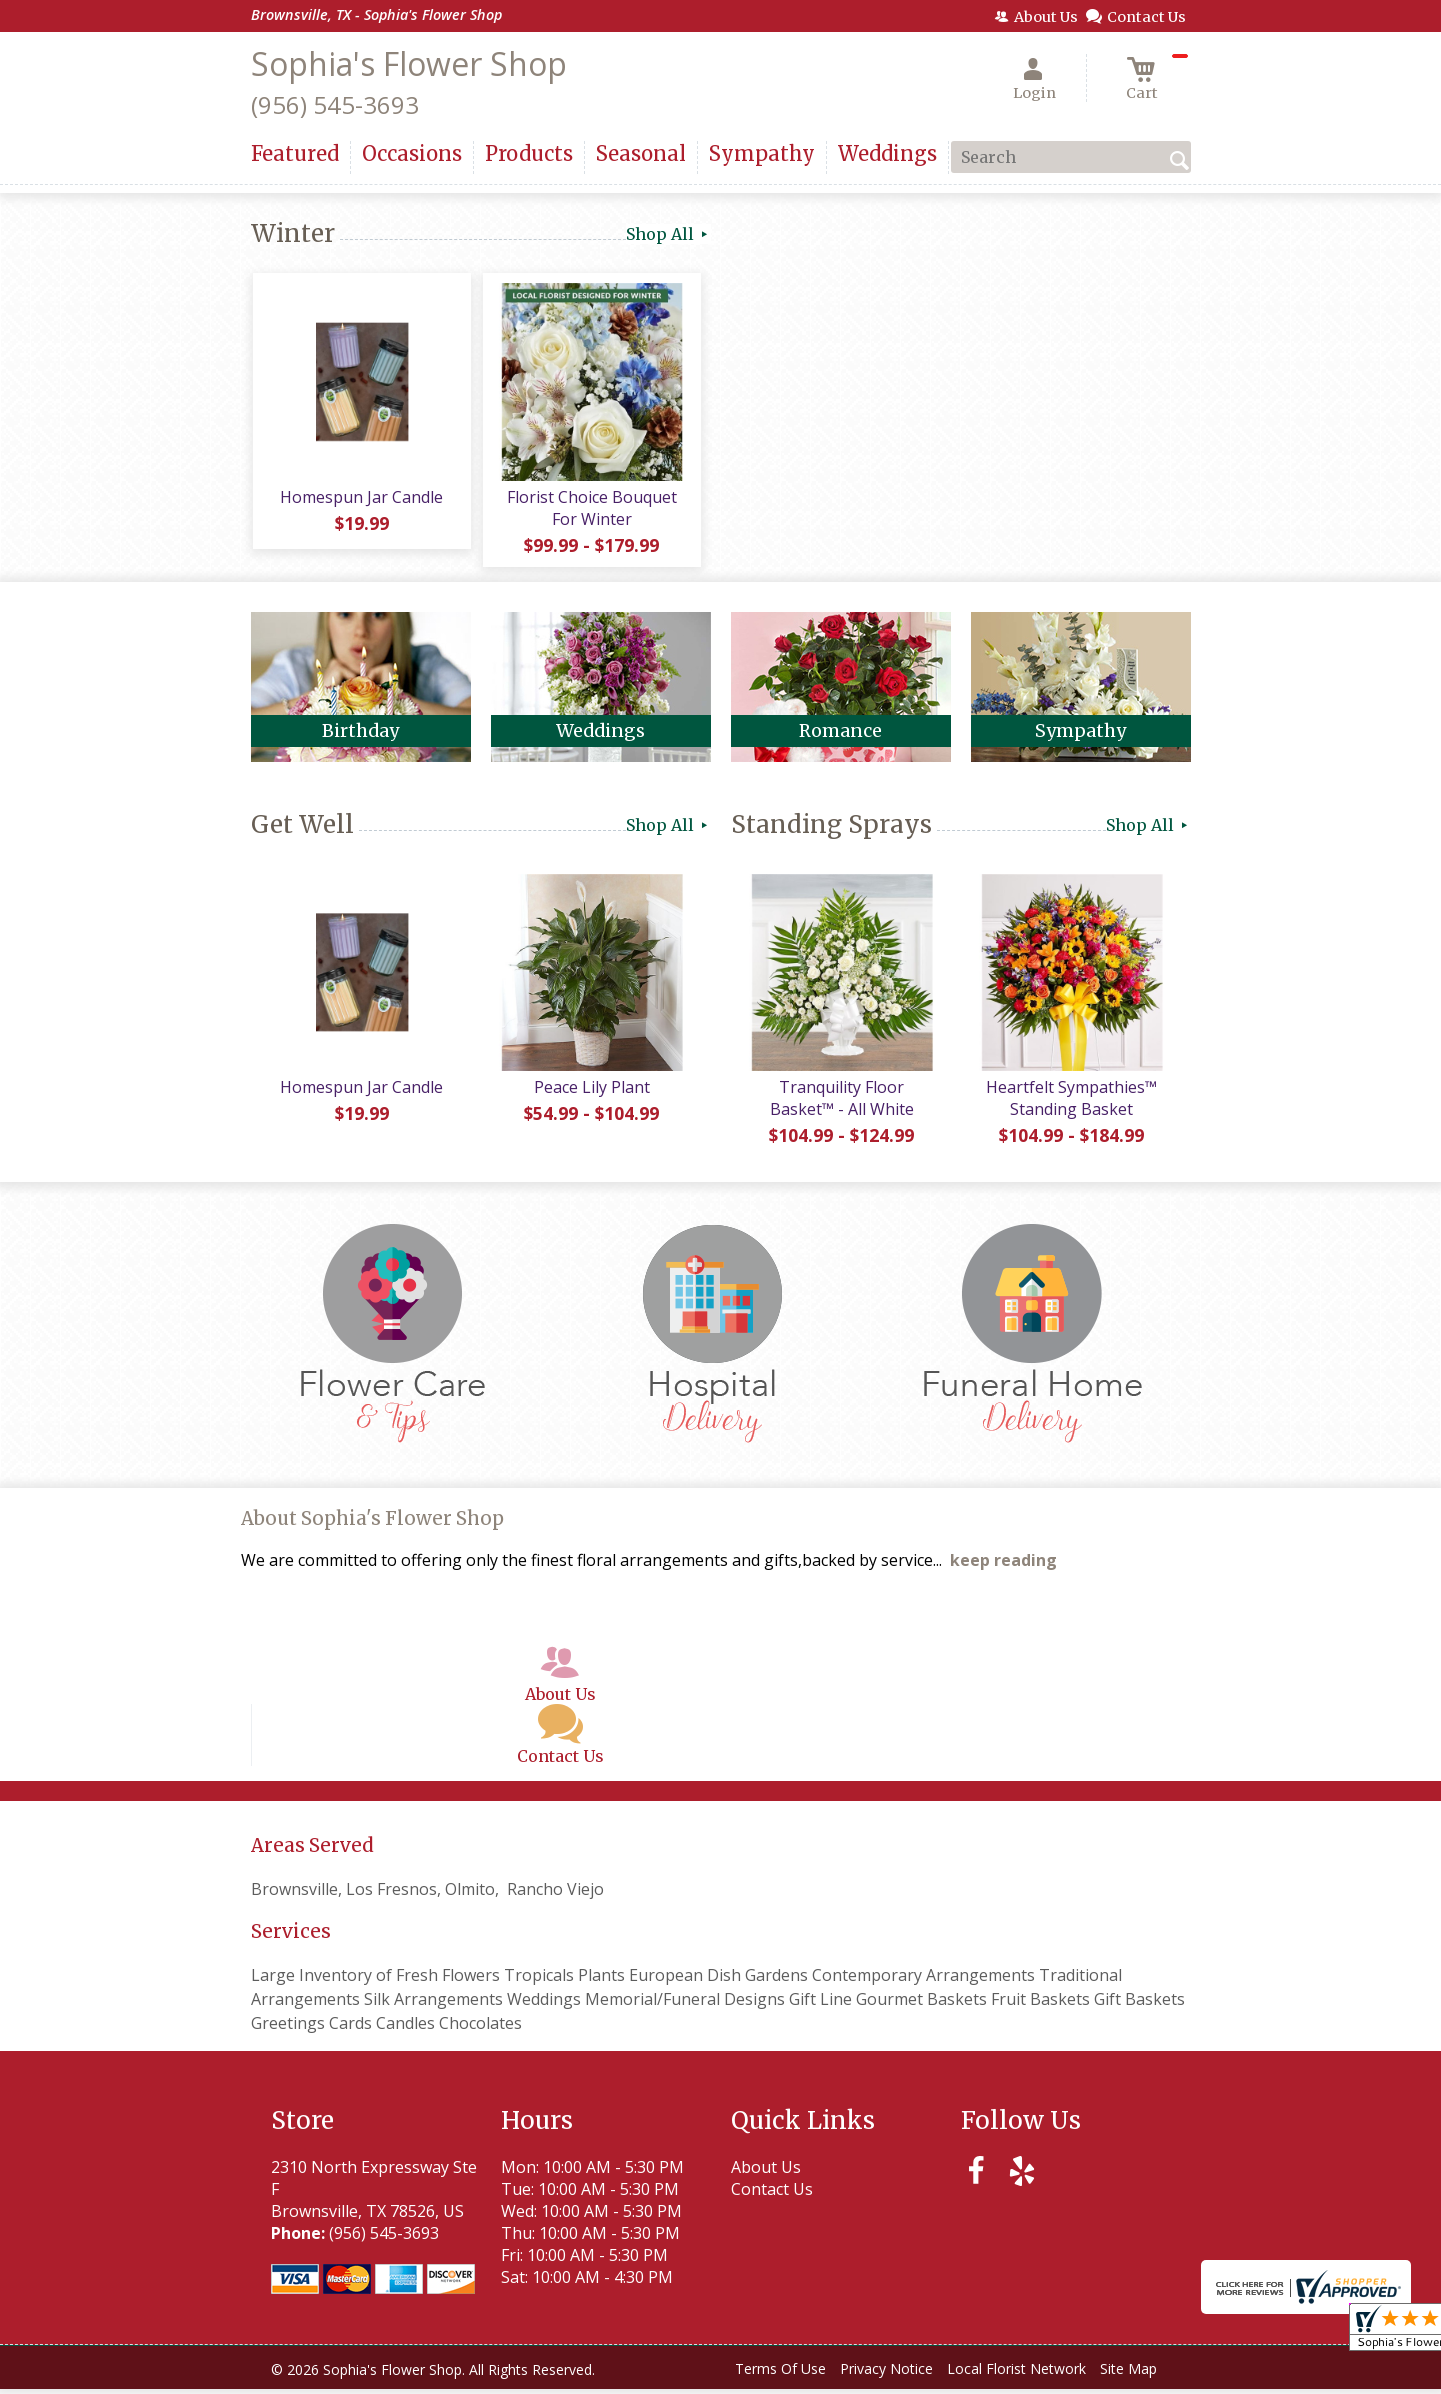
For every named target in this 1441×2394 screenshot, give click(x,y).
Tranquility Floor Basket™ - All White (841, 1103)
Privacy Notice (886, 2373)
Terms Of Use (780, 2373)
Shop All (668, 234)
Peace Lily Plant (591, 1092)
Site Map (1128, 2373)
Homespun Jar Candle (360, 499)
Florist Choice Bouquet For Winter (591, 510)
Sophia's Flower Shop (409, 63)
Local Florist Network (1016, 2373)
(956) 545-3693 (335, 104)
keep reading (1003, 1565)
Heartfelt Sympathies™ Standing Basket (1070, 1103)
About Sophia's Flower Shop (372, 1523)
